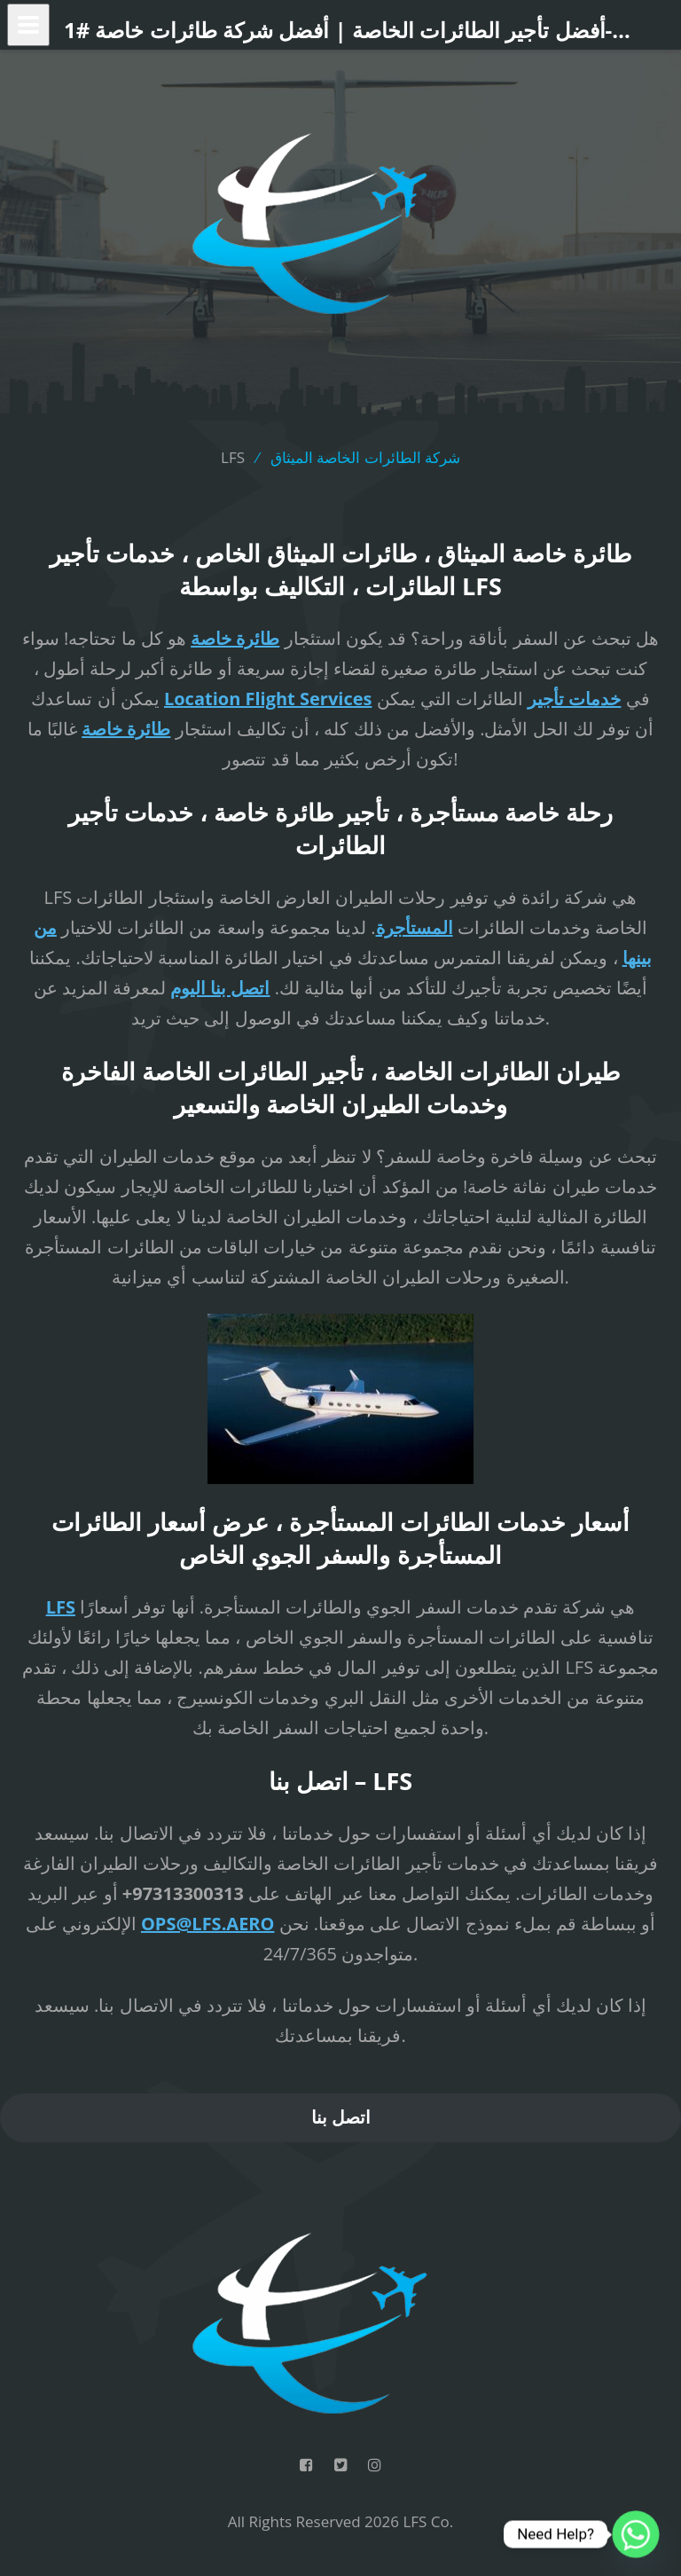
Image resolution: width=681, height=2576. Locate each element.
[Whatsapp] (635, 2534)
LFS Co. (428, 2521)
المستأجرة (414, 927)
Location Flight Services (268, 699)
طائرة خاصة (235, 638)
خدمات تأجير (574, 699)
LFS (60, 1607)
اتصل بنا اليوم (220, 988)
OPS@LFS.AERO (208, 1924)
